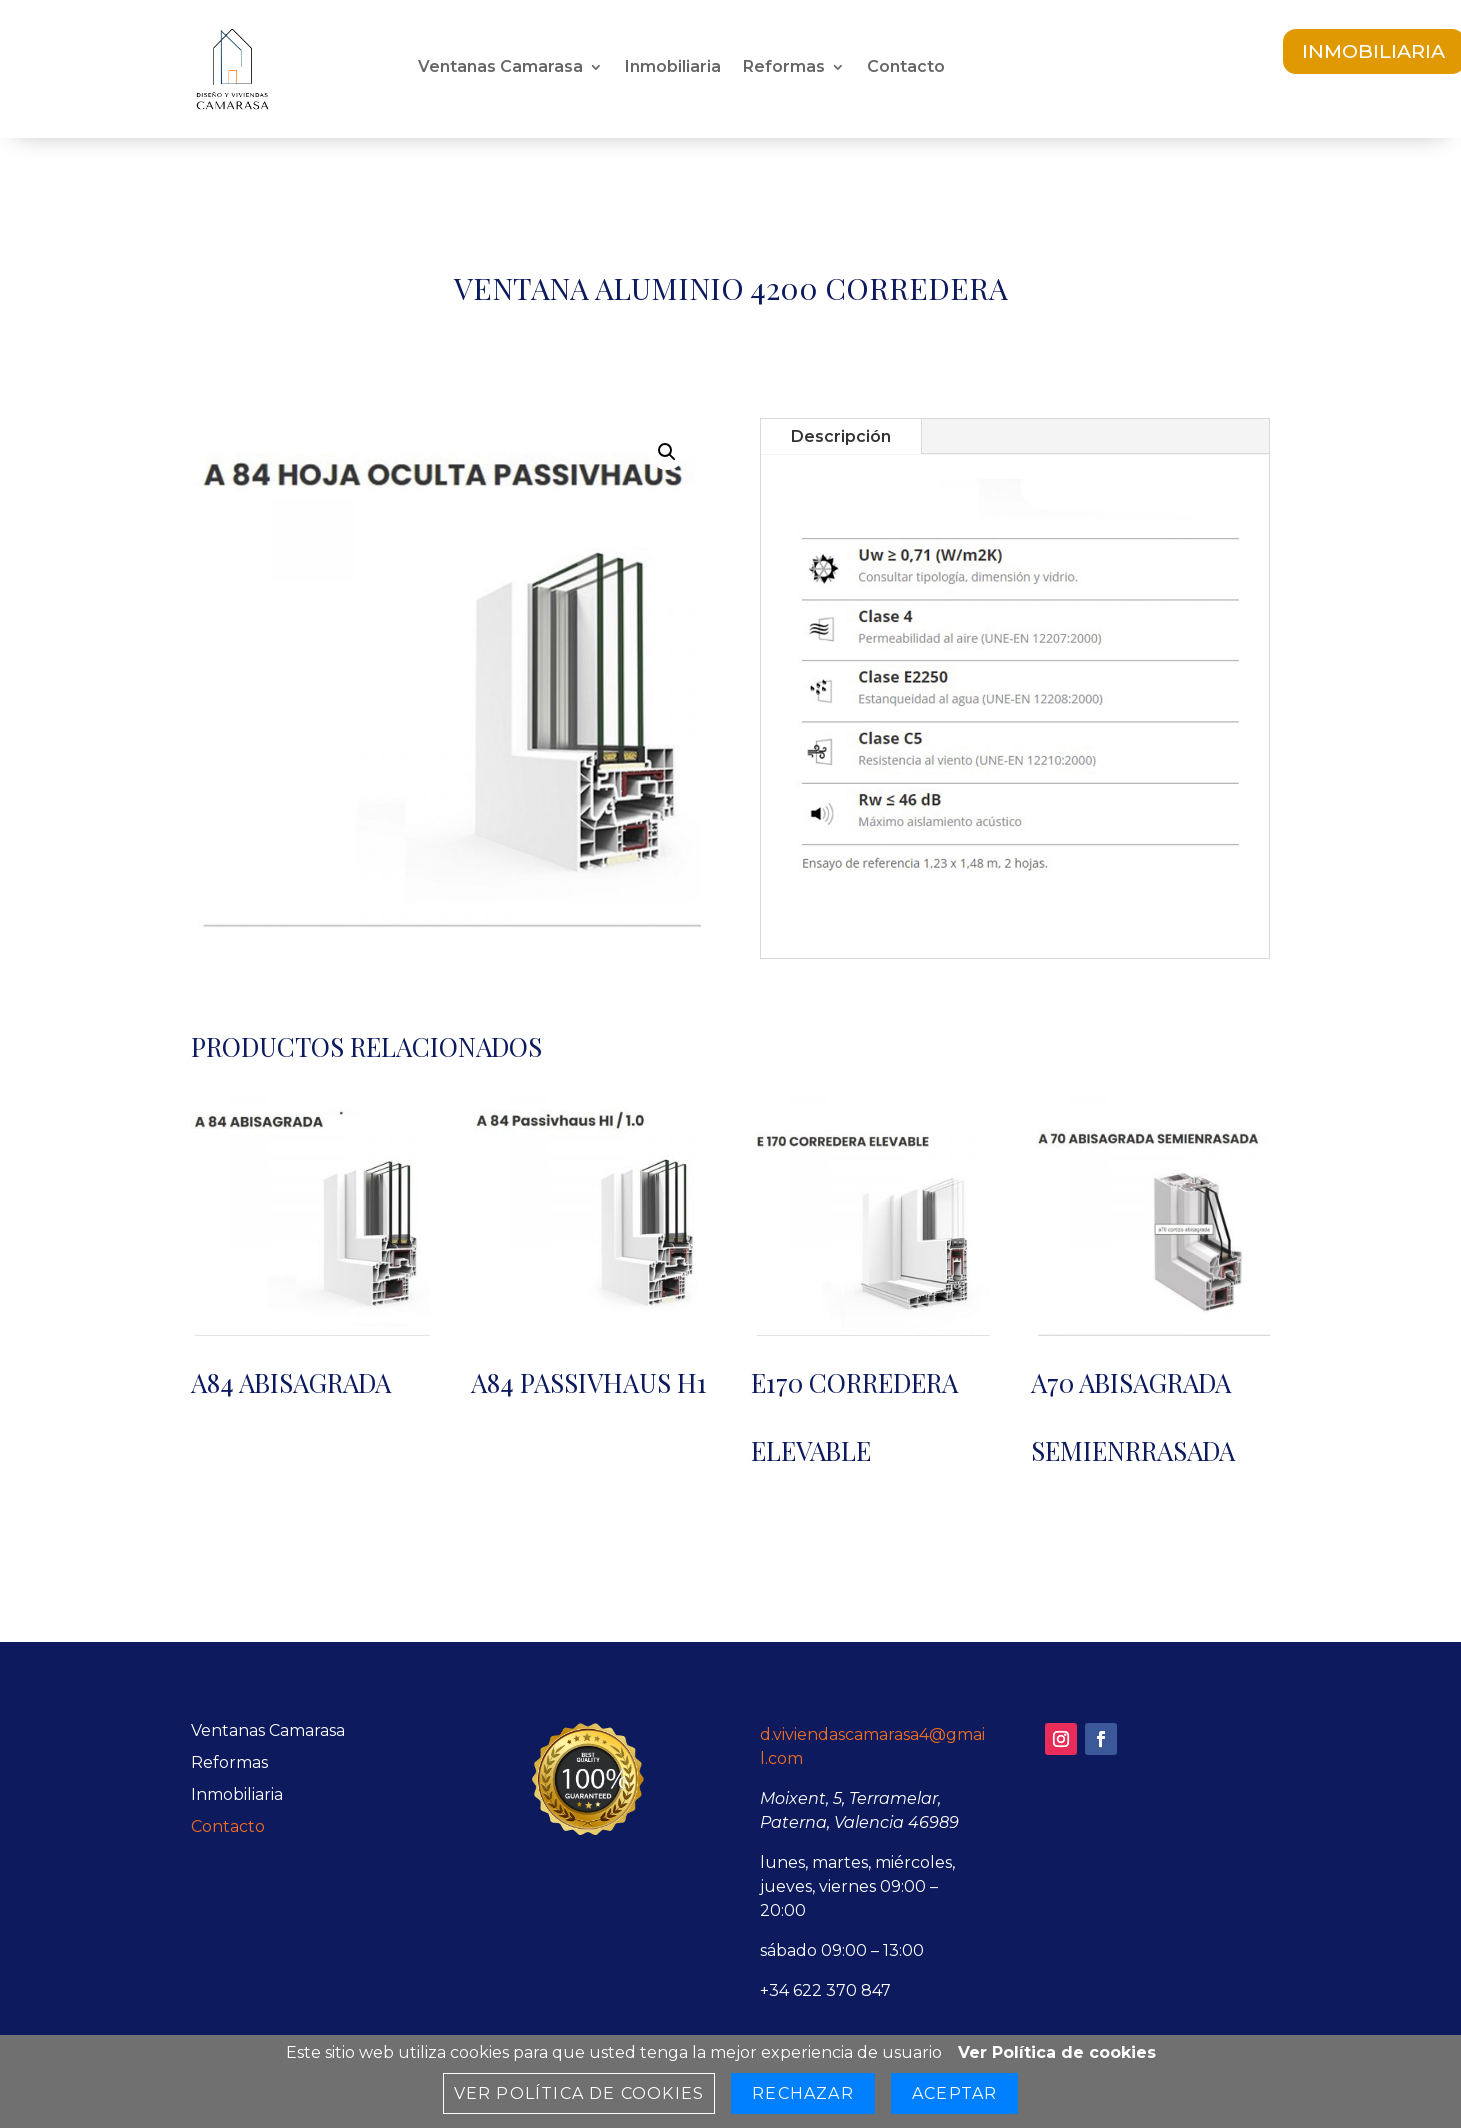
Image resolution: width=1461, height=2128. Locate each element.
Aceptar (954, 2093)
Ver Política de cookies (1057, 2052)
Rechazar (803, 2093)
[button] (667, 452)
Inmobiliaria (673, 68)
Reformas (784, 68)
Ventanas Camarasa (500, 68)
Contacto (906, 68)
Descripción (841, 436)
